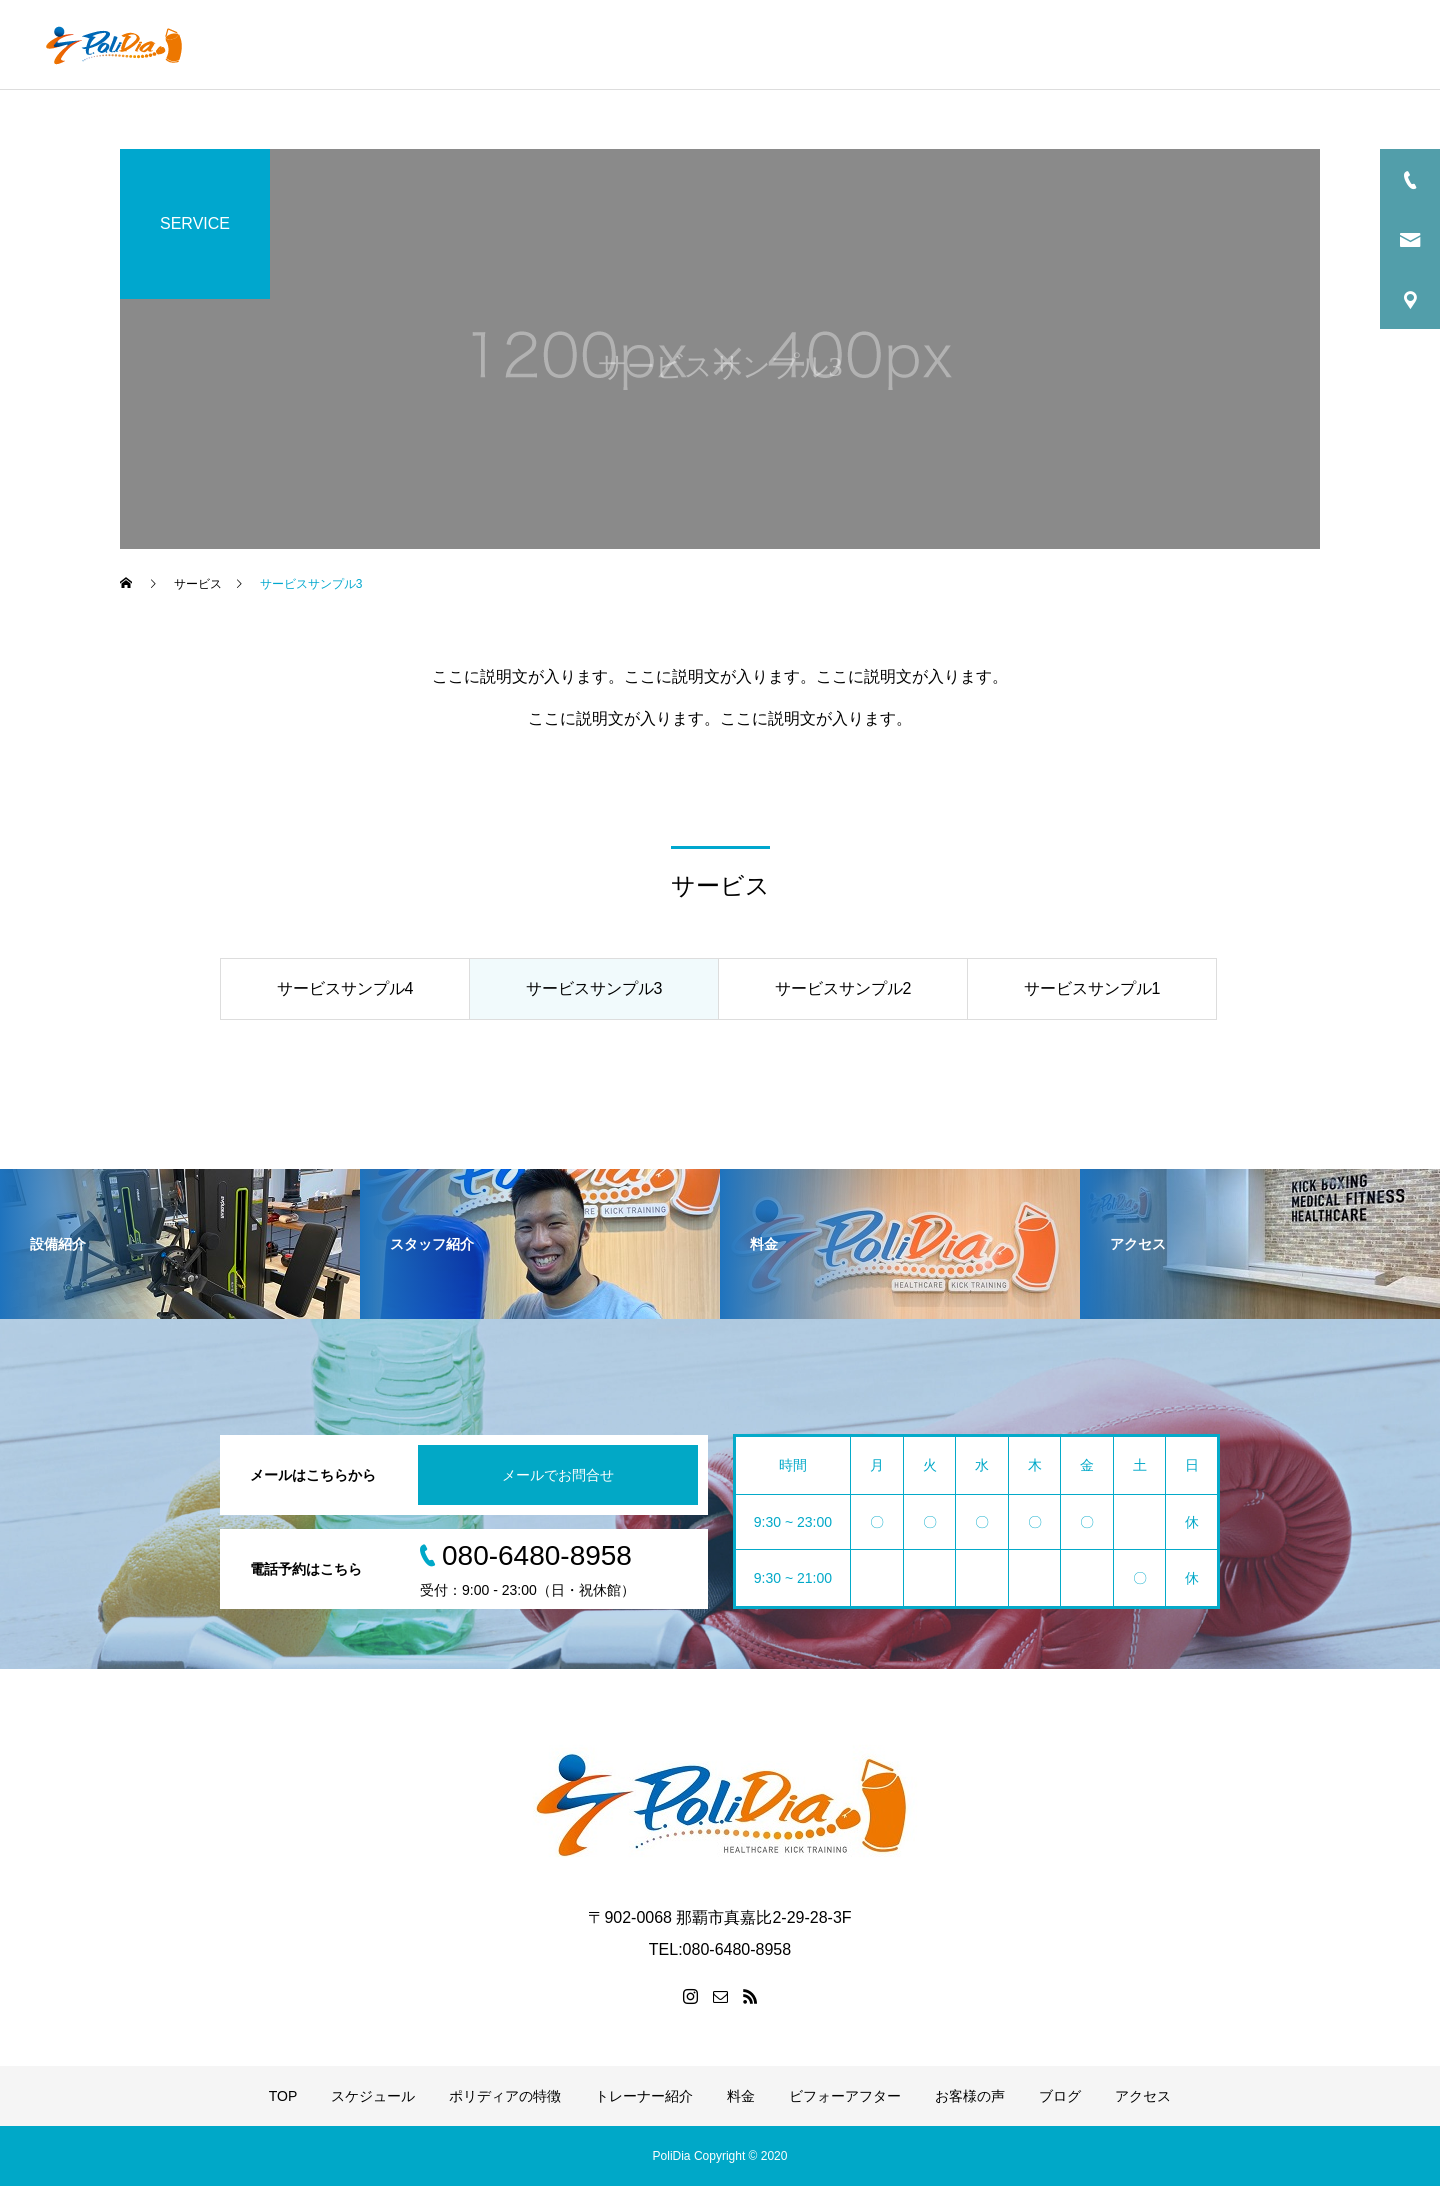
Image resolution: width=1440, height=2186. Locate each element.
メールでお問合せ (558, 1475)
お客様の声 (1196, 45)
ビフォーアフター (1068, 45)
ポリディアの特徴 (719, 45)
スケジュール (584, 45)
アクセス (1375, 45)
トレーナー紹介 (861, 45)
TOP (490, 45)
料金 (961, 45)
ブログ (1289, 45)
